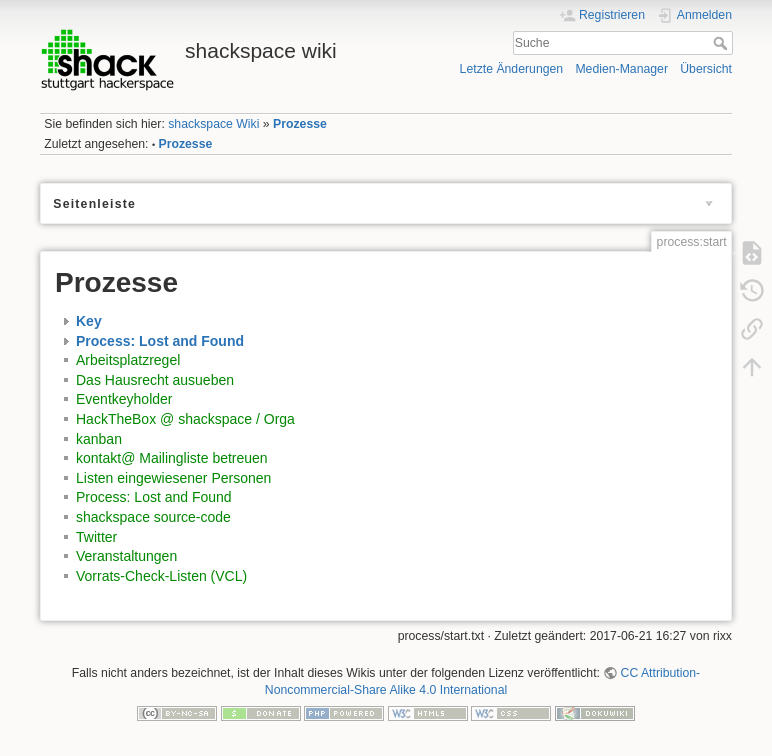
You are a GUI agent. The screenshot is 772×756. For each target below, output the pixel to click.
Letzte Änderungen (512, 69)
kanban (99, 439)
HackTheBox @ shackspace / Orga (185, 419)
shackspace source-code (153, 517)
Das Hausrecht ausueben (155, 380)
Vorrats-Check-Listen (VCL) (161, 576)
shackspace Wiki (213, 124)
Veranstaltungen (126, 556)
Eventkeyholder (124, 399)
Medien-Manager (621, 69)
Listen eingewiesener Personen (173, 478)
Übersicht (706, 69)
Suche (722, 43)
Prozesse (300, 124)
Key (89, 321)
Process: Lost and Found (160, 341)
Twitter (96, 537)
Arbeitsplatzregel (128, 360)
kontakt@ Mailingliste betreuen (172, 458)
